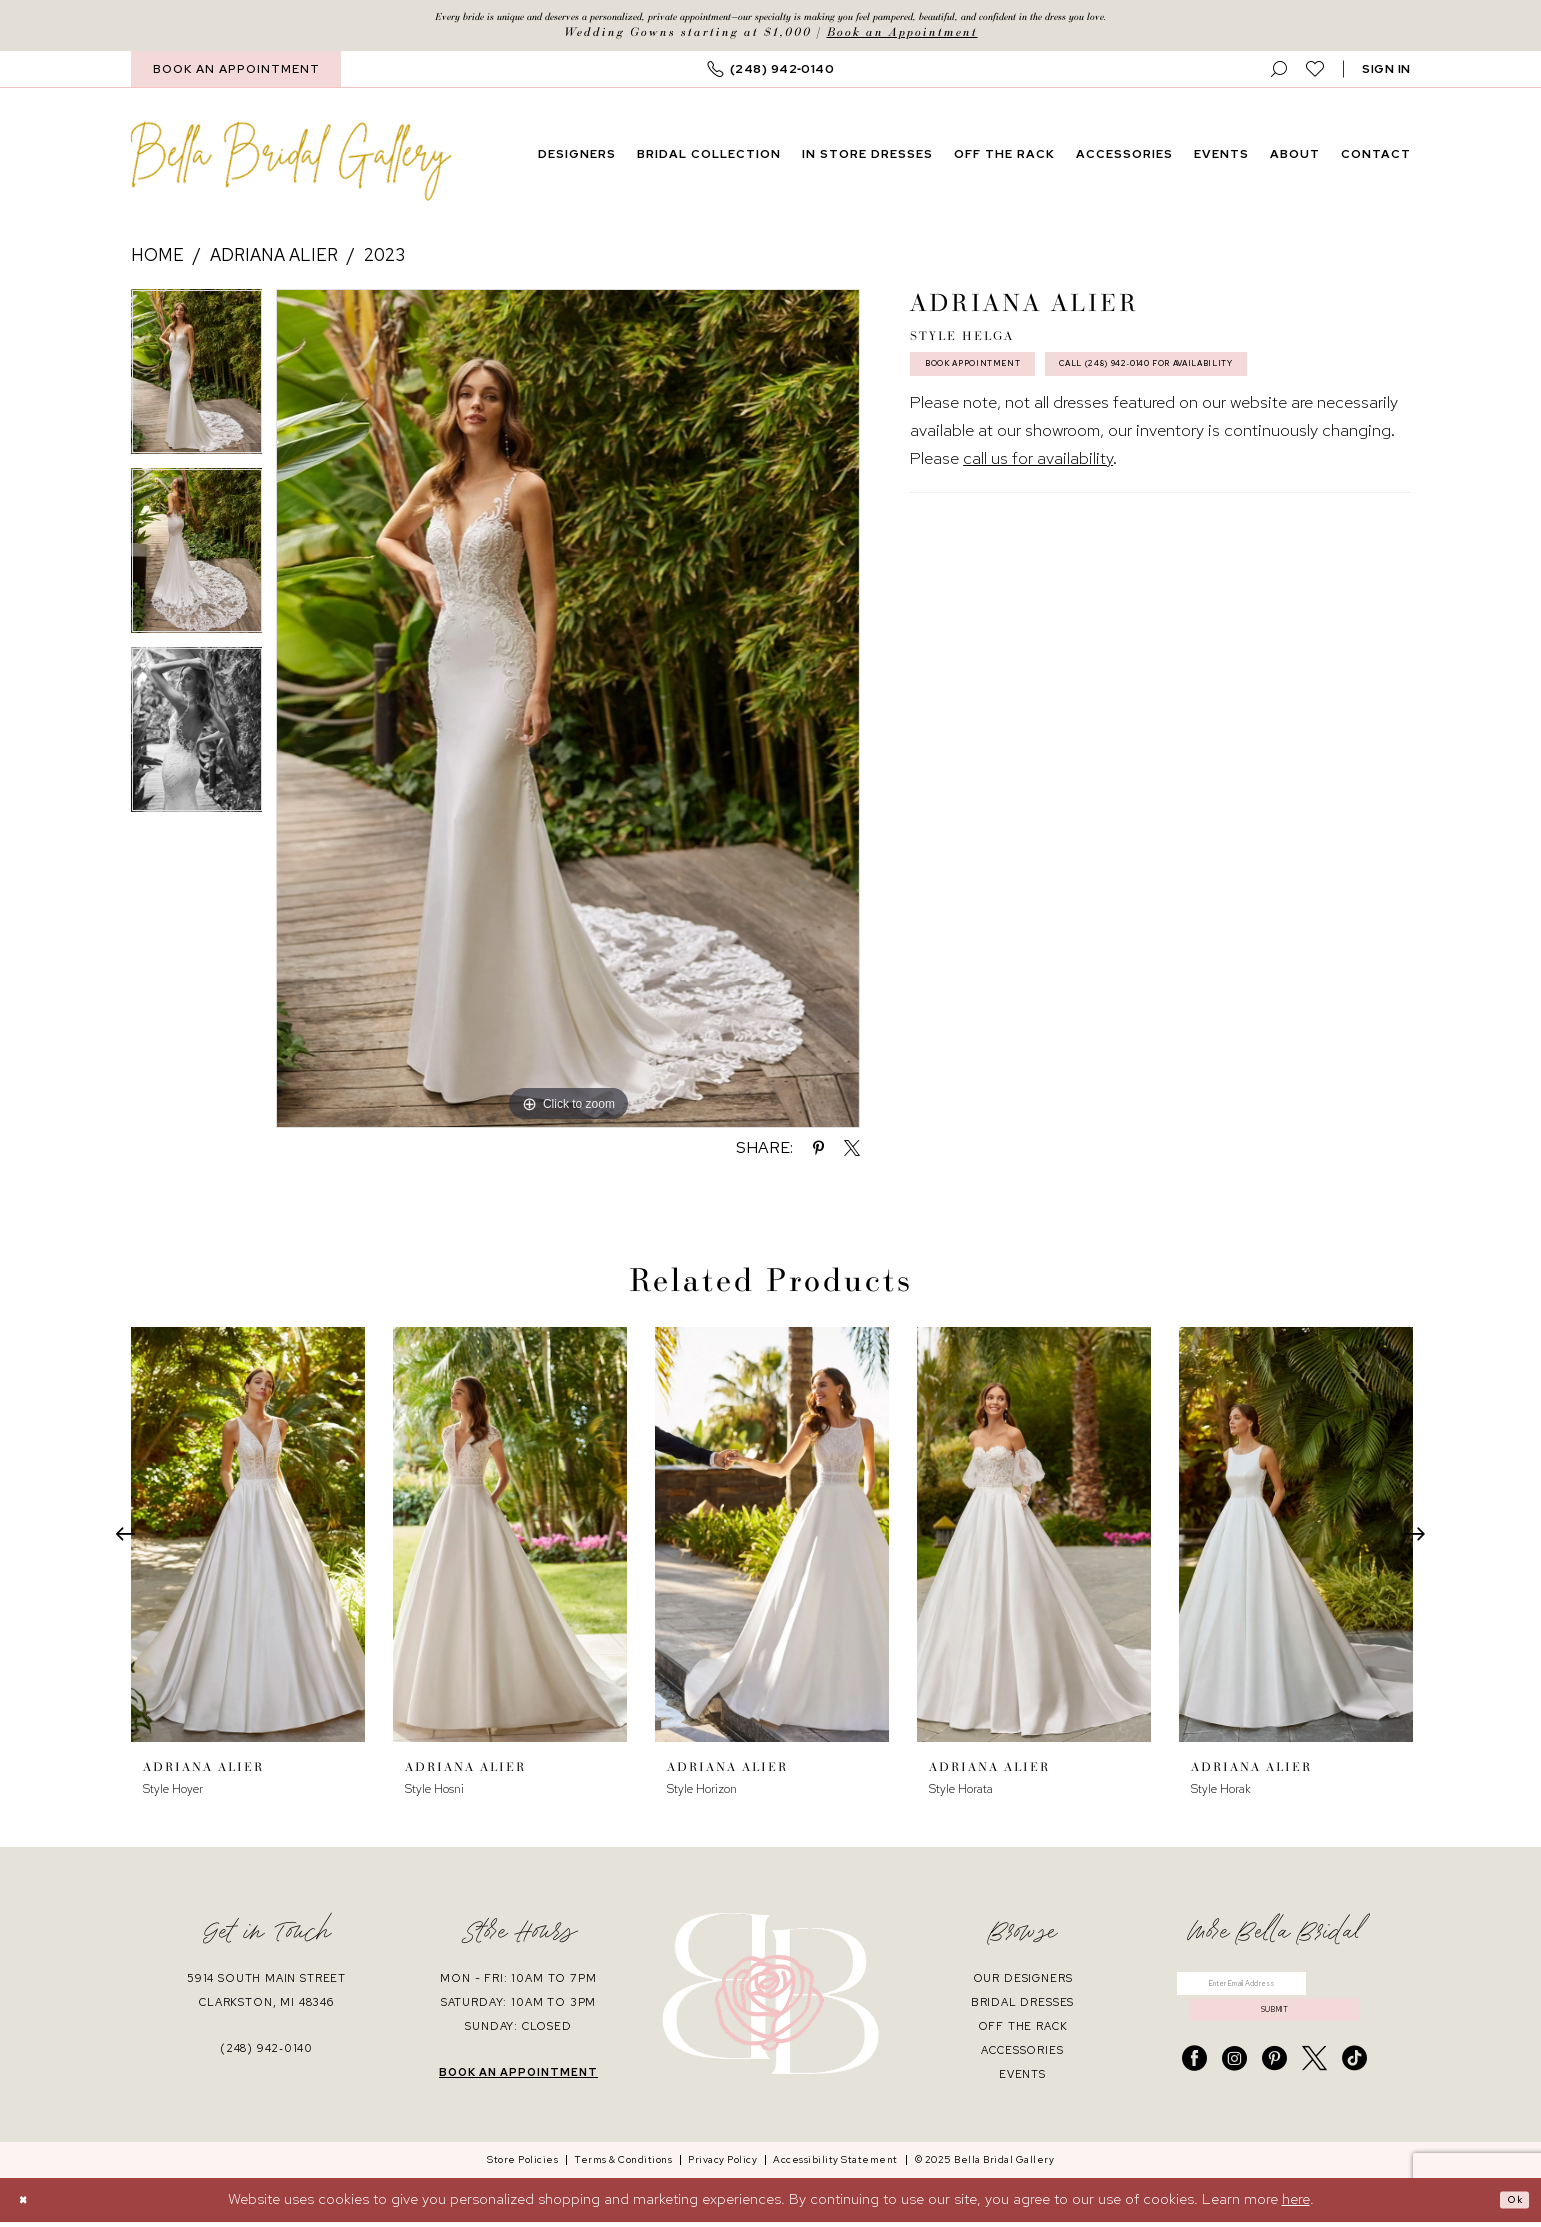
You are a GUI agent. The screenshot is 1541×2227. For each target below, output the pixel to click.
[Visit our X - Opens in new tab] (1314, 2088)
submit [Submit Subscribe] (1275, 2034)
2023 (384, 261)
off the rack (1023, 2032)
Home (157, 261)
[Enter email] (1274, 1995)
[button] (1386, 75)
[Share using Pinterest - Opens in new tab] (818, 1154)
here (1296, 2204)
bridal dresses (1023, 2008)
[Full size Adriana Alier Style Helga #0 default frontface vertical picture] (568, 714)
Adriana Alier (274, 261)
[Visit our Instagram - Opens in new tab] (1234, 2088)
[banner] (290, 167)
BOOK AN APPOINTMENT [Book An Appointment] (236, 75)
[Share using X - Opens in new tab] (852, 1154)
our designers (1023, 1984)
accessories (1022, 2056)
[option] (197, 384)
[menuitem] (236, 75)
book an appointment (518, 2078)
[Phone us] (771, 75)
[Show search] (1279, 75)
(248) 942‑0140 (266, 2054)
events (1022, 2080)
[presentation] (248, 1540)
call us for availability (1038, 533)
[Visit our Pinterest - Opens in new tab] (1274, 2088)
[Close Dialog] (29, 2204)
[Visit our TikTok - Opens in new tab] (1354, 2088)
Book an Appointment (902, 37)
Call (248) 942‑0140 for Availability (1066, 433)
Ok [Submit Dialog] (1509, 2205)
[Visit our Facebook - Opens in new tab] (1194, 2088)
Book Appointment (1004, 381)
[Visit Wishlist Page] (1315, 75)
